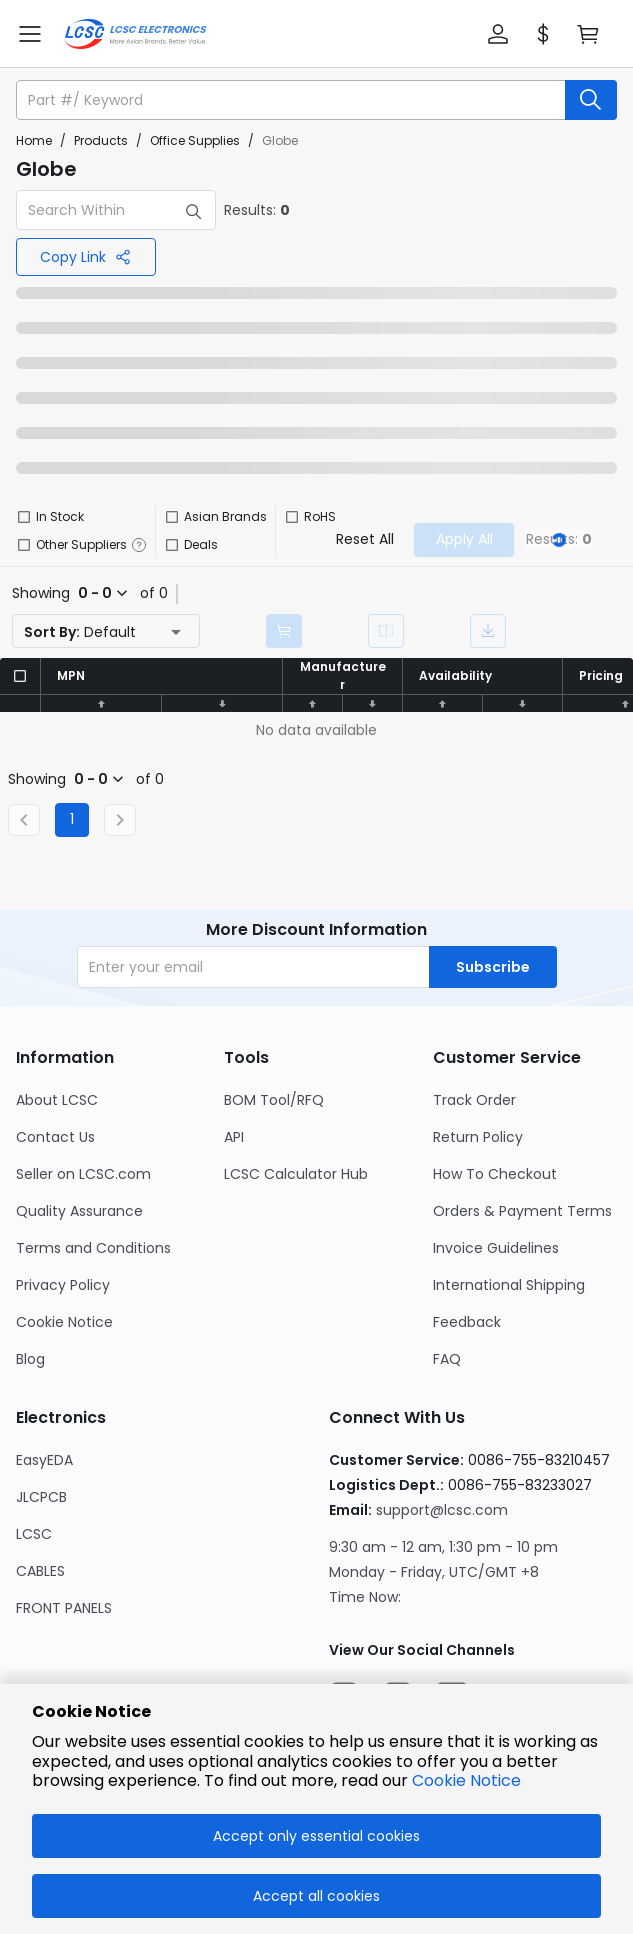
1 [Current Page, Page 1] (72, 819)
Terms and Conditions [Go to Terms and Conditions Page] (93, 1248)
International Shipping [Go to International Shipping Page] (509, 1285)
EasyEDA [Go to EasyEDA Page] (44, 1460)
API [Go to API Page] (234, 1137)
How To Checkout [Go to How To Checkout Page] (495, 1174)
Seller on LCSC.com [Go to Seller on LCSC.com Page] (83, 1174)
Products (101, 140)
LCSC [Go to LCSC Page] (34, 1534)
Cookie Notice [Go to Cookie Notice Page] (64, 1322)
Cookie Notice (466, 1780)
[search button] (591, 100)
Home (34, 140)
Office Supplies (195, 140)
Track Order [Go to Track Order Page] (474, 1100)
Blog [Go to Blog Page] (30, 1359)
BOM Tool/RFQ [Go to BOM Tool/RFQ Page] (274, 1100)
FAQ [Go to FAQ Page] (447, 1359)
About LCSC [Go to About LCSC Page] (57, 1100)
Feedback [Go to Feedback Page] (467, 1322)
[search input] (292, 100)
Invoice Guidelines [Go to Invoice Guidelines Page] (496, 1248)
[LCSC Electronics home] (135, 34)
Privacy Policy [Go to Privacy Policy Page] (63, 1285)
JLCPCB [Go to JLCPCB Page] (41, 1497)
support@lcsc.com (442, 1510)
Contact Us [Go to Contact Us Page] (55, 1137)
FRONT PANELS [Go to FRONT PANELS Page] (64, 1608)
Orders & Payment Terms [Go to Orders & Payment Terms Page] (522, 1211)
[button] (498, 34)
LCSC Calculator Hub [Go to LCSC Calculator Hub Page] (296, 1174)
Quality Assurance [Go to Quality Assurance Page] (79, 1211)
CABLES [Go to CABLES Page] (40, 1571)
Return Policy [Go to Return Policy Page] (478, 1137)
